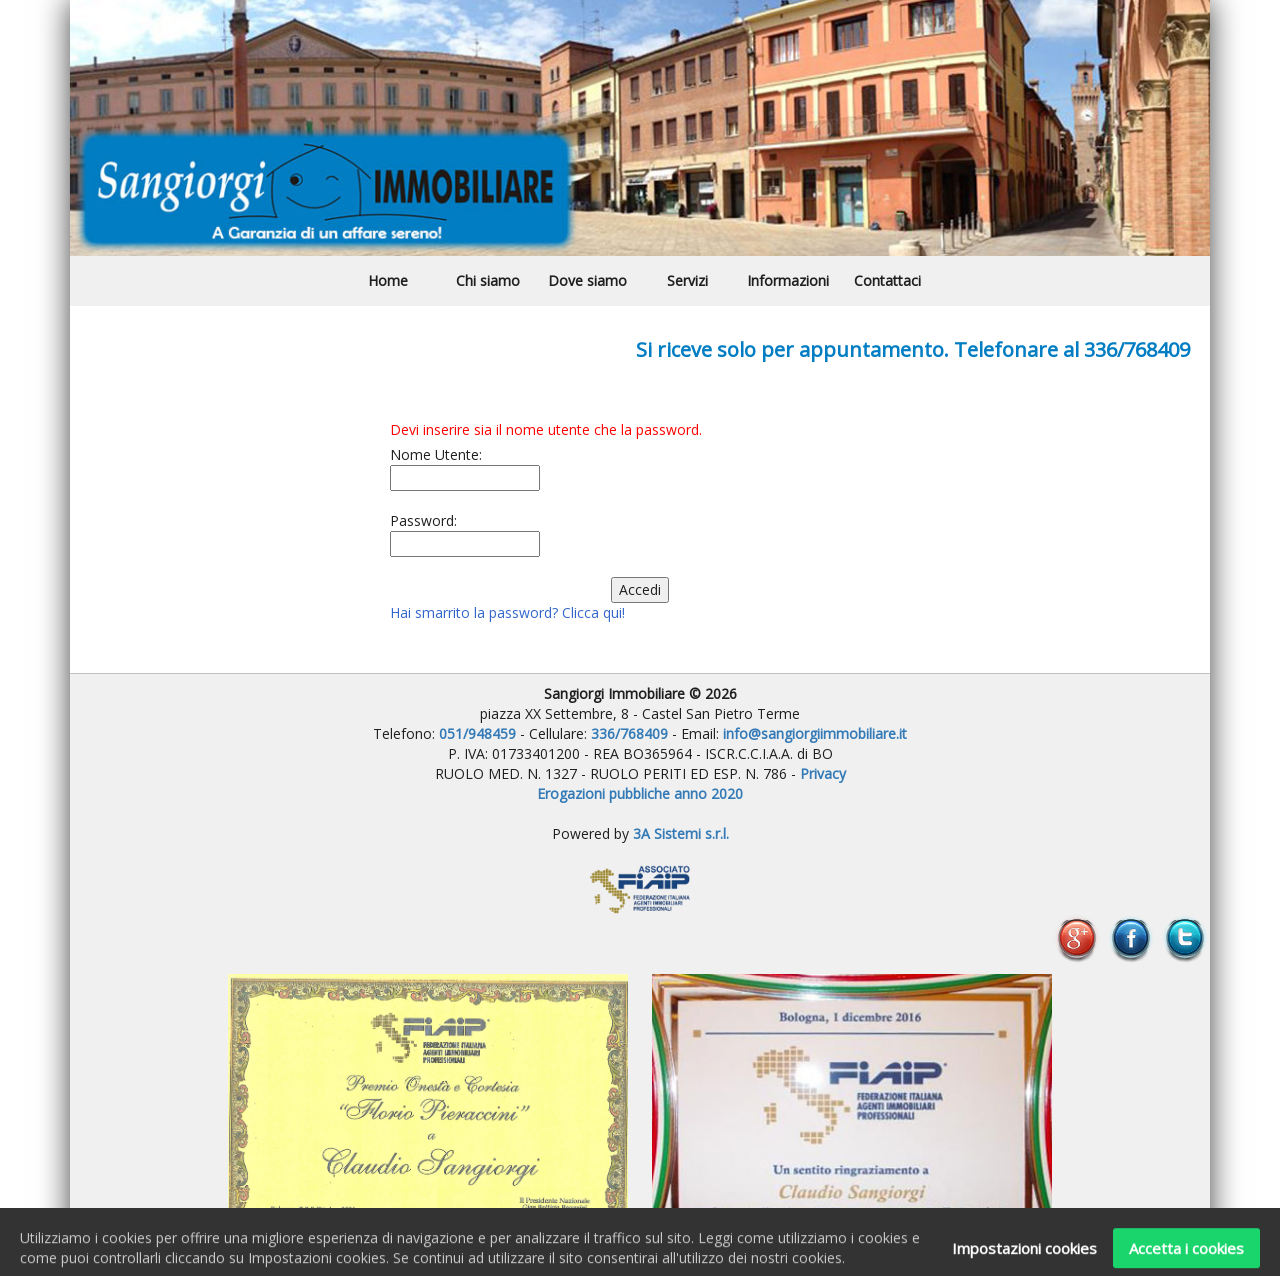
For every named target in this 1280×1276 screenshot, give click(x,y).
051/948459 (477, 733)
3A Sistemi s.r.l (679, 833)
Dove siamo (587, 280)
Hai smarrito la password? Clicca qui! (507, 612)
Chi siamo (488, 280)
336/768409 (631, 733)
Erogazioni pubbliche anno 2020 (640, 793)
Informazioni (788, 280)
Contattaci (887, 280)
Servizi (687, 280)
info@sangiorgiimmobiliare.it (815, 733)
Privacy (823, 773)
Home (388, 280)
